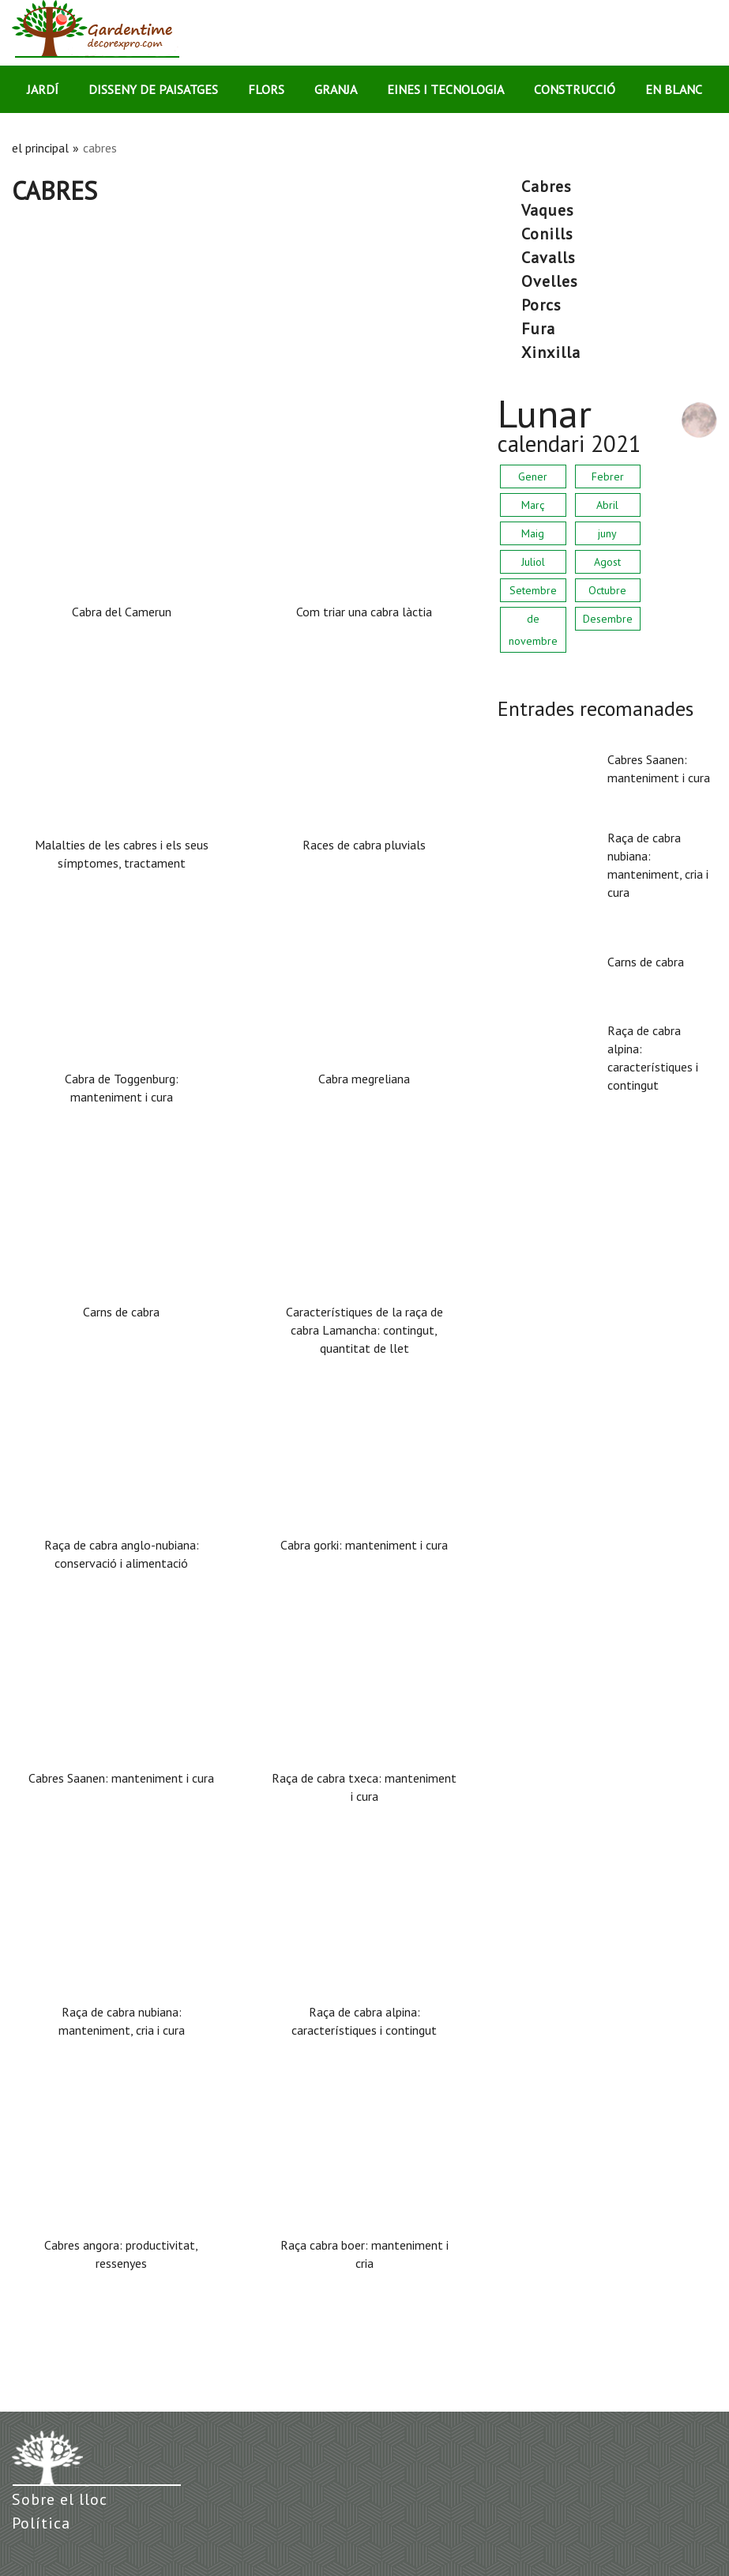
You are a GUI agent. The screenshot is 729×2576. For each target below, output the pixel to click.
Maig (532, 533)
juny (607, 533)
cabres (546, 186)
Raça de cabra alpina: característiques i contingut (364, 2021)
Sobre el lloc (59, 2499)
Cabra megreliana (364, 1079)
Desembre (608, 619)
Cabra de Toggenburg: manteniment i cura (121, 1088)
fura (538, 328)
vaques (547, 210)
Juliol (533, 562)
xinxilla (551, 352)
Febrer (608, 476)
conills (547, 234)
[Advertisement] (243, 324)
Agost (607, 562)
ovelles (549, 281)
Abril (607, 505)
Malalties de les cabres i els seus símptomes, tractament (122, 854)
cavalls (548, 257)
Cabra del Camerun (121, 612)
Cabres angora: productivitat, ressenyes (121, 2254)
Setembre (533, 590)
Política (41, 2523)
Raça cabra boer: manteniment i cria (364, 2254)
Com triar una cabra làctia (364, 612)
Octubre (607, 590)
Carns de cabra (121, 1312)
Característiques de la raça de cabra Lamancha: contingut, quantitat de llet (364, 1330)
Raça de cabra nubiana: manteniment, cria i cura (121, 2021)
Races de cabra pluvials (364, 845)
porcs (541, 305)
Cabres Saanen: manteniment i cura (121, 1778)
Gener (532, 476)
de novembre (533, 630)
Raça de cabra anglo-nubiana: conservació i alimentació (121, 1554)
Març (533, 505)
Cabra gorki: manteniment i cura (364, 1545)
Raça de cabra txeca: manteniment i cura (364, 1787)
